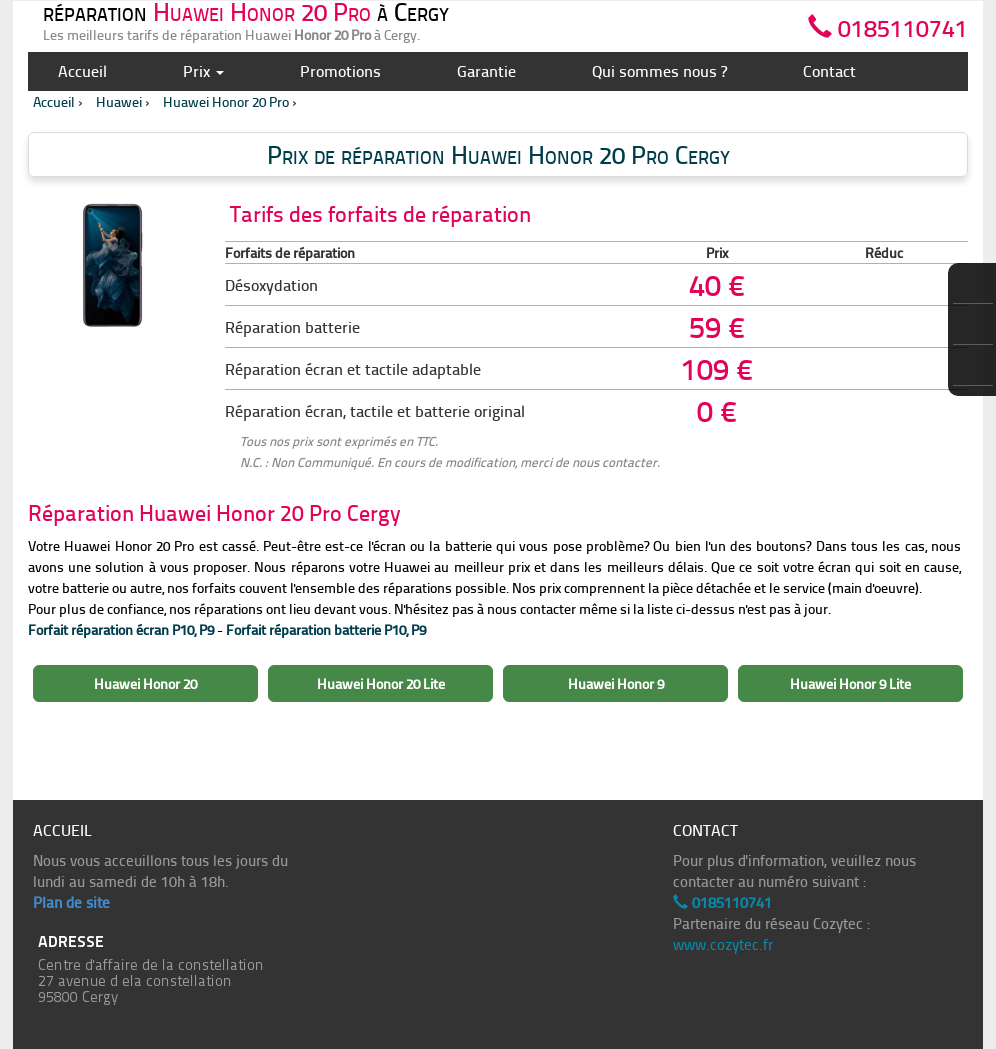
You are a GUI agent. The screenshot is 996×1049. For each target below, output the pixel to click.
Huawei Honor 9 (616, 683)
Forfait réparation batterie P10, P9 (326, 629)
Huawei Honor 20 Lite (381, 683)
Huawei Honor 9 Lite (850, 683)
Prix (203, 70)
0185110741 (888, 24)
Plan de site (71, 902)
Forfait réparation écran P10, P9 (121, 629)
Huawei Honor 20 (145, 683)
